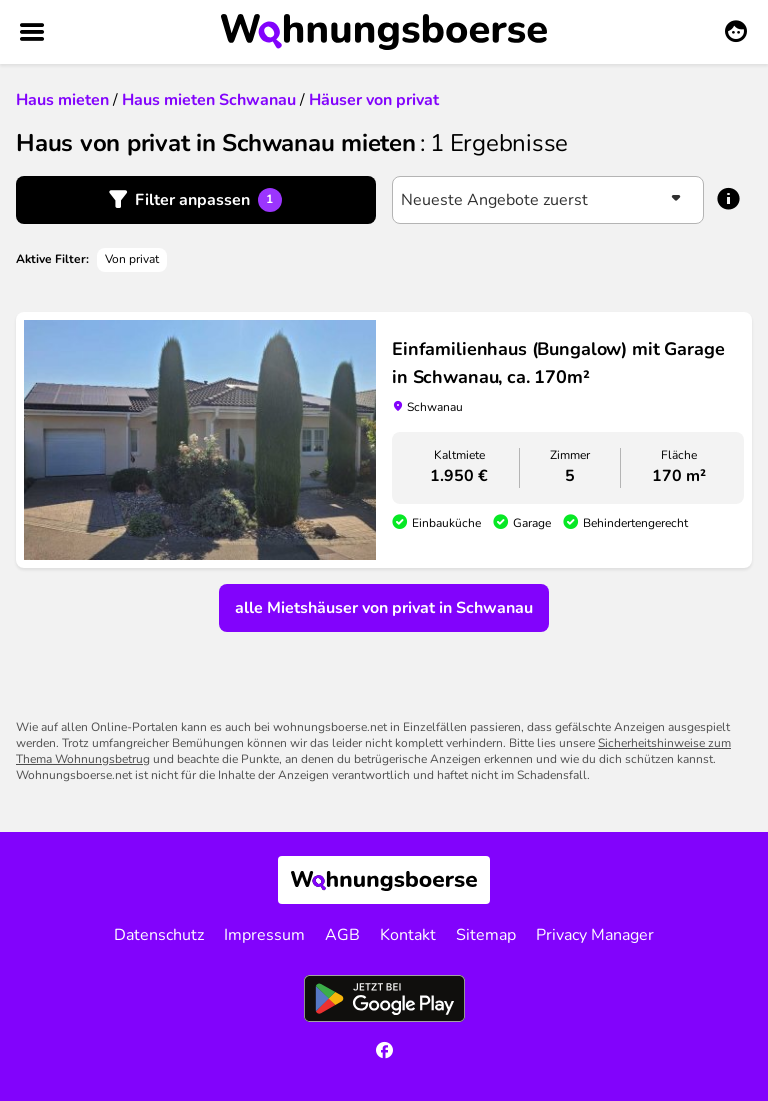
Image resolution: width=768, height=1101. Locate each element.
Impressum (264, 935)
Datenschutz (159, 935)
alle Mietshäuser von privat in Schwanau (384, 608)
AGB (342, 935)
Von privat (132, 259)
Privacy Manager (595, 935)
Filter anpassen (208, 200)
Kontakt (408, 935)
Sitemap (486, 935)
